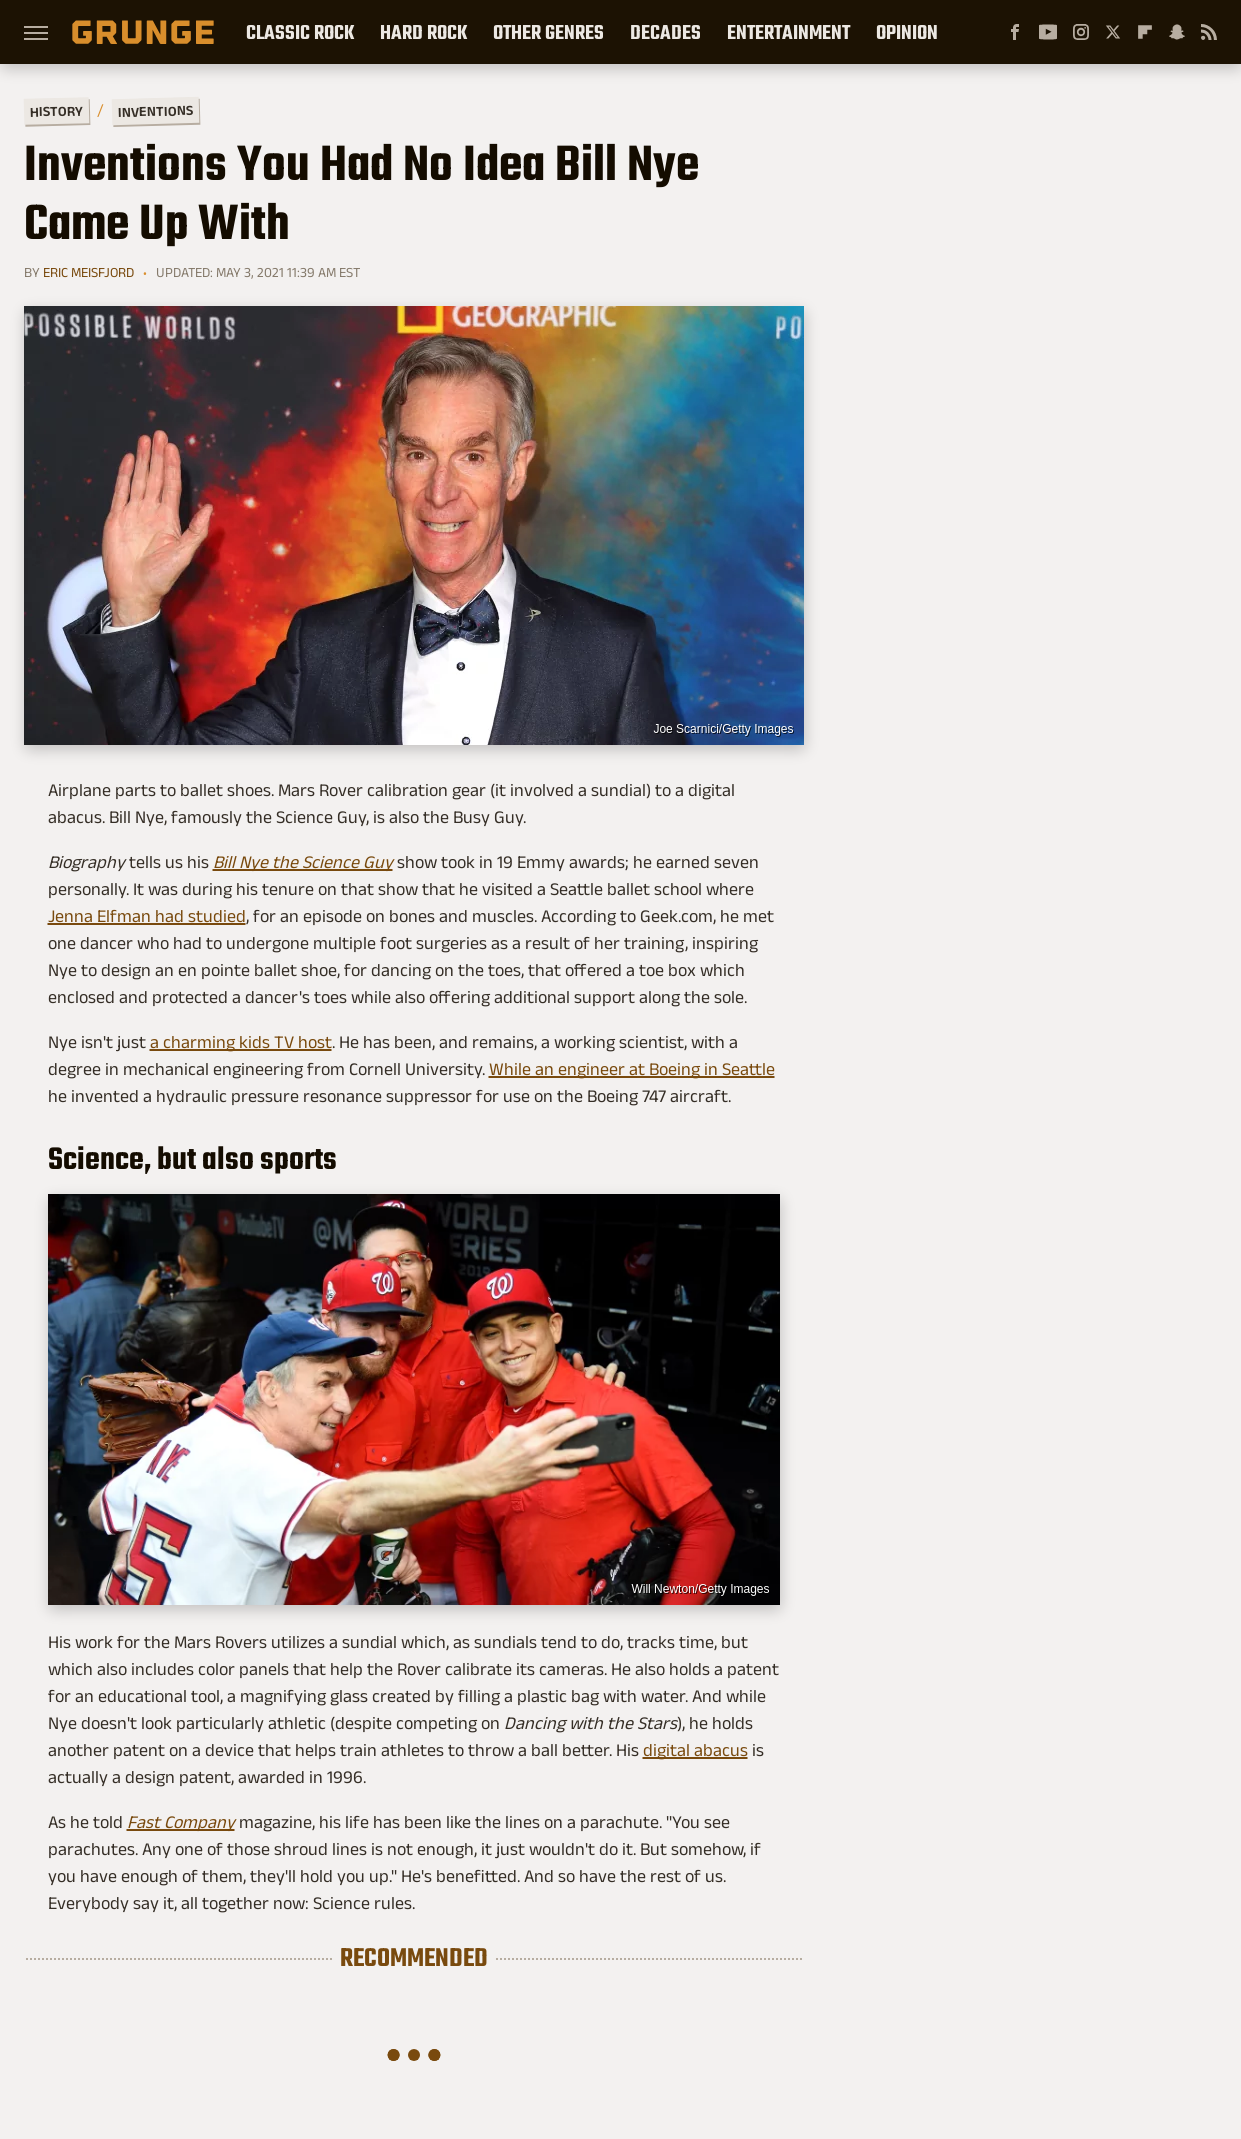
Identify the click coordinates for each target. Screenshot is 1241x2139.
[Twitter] (1113, 32)
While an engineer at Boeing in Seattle (632, 1069)
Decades (665, 32)
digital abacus (695, 1750)
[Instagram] (1081, 32)
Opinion (907, 32)
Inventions (154, 111)
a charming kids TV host (241, 1042)
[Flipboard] (1145, 32)
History (55, 110)
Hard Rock (423, 32)
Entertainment (788, 32)
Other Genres (548, 32)
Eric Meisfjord (88, 272)
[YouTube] (1048, 32)
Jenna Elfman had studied (147, 916)
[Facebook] (1015, 32)
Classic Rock (300, 32)
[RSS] (1209, 32)
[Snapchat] (1177, 32)
